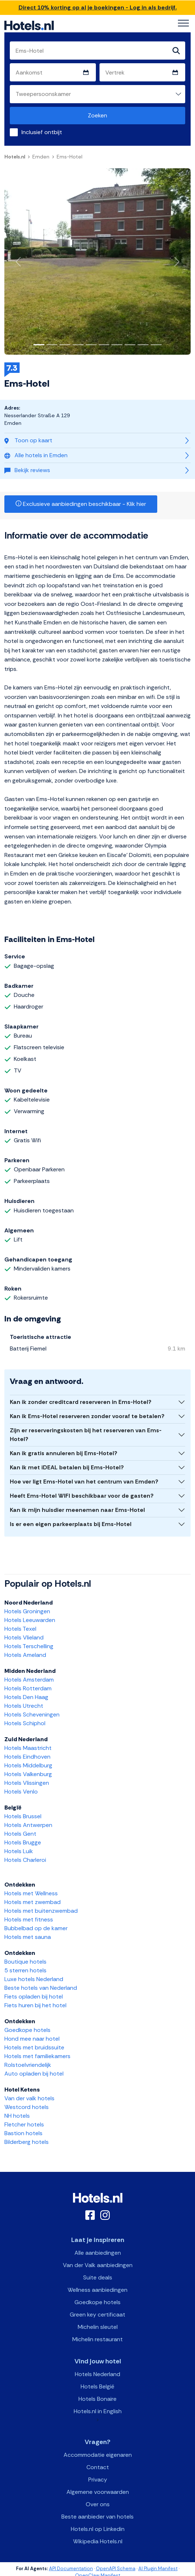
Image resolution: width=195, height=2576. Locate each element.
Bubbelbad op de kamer (36, 1928)
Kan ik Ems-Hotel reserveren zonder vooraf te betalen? (87, 1416)
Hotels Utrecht (23, 1706)
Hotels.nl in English (98, 2411)
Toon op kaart (28, 440)
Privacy (97, 2479)
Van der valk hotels (29, 2098)
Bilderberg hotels (26, 2142)
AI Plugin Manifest (158, 2568)
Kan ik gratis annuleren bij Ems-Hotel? (63, 1453)
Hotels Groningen (27, 1611)
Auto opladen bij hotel (34, 2073)
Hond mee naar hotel (32, 2038)
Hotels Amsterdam (29, 1679)
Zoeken (97, 115)
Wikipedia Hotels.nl (97, 2541)
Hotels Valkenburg (28, 1774)
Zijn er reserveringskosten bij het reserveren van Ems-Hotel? (86, 1434)
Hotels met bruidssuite (34, 2047)
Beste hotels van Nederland (40, 1988)
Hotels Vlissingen (26, 1783)
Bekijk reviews (27, 470)
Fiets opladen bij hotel (33, 1996)
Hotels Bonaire (97, 2399)
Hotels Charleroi (25, 1860)
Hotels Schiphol (24, 1723)
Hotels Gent (20, 1834)
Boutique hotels (25, 1961)
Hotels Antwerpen (28, 1825)
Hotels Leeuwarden (29, 1620)
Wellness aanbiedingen (97, 2290)
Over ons (98, 2504)
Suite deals (97, 2277)
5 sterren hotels (25, 1970)
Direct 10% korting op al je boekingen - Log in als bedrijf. (98, 7)
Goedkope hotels (27, 2030)
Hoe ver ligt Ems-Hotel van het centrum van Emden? (84, 1481)
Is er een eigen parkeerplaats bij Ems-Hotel (70, 1524)
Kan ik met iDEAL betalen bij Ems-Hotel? (67, 1467)
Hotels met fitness (28, 1919)
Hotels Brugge (22, 1842)
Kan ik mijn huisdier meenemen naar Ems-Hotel (77, 1510)
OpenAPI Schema (115, 2568)
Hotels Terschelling (28, 1646)
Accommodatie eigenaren (98, 2455)
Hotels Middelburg (28, 1765)
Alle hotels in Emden (36, 455)
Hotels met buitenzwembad (41, 1911)
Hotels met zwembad (32, 1902)
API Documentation (71, 2568)
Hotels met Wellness (31, 1893)
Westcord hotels (26, 2107)
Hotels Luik (18, 1851)
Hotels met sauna (27, 1937)
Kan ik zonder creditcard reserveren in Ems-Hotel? (80, 1402)
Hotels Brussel (22, 1816)
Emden (40, 156)
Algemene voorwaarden (97, 2492)
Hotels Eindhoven (27, 1756)
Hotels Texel (20, 1629)
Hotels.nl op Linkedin (98, 2529)
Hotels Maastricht (28, 1748)
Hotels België (97, 2386)
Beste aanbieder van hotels (97, 2516)
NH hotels (17, 2116)
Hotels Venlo (21, 1791)
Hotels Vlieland (24, 1637)
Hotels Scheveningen (32, 1714)
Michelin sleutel (98, 2327)
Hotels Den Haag (26, 1697)
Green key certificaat (97, 2314)
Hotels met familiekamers (37, 2056)
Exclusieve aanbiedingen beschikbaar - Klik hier (81, 504)
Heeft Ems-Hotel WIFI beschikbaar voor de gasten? (82, 1496)
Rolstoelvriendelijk (27, 2065)
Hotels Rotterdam (28, 1688)
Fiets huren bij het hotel (35, 2005)
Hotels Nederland (97, 2374)
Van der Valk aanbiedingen (98, 2265)
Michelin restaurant (97, 2339)
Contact (97, 2467)
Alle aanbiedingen (97, 2253)
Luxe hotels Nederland (33, 1979)
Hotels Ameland (25, 1655)
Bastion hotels (23, 2133)
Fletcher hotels (24, 2124)
